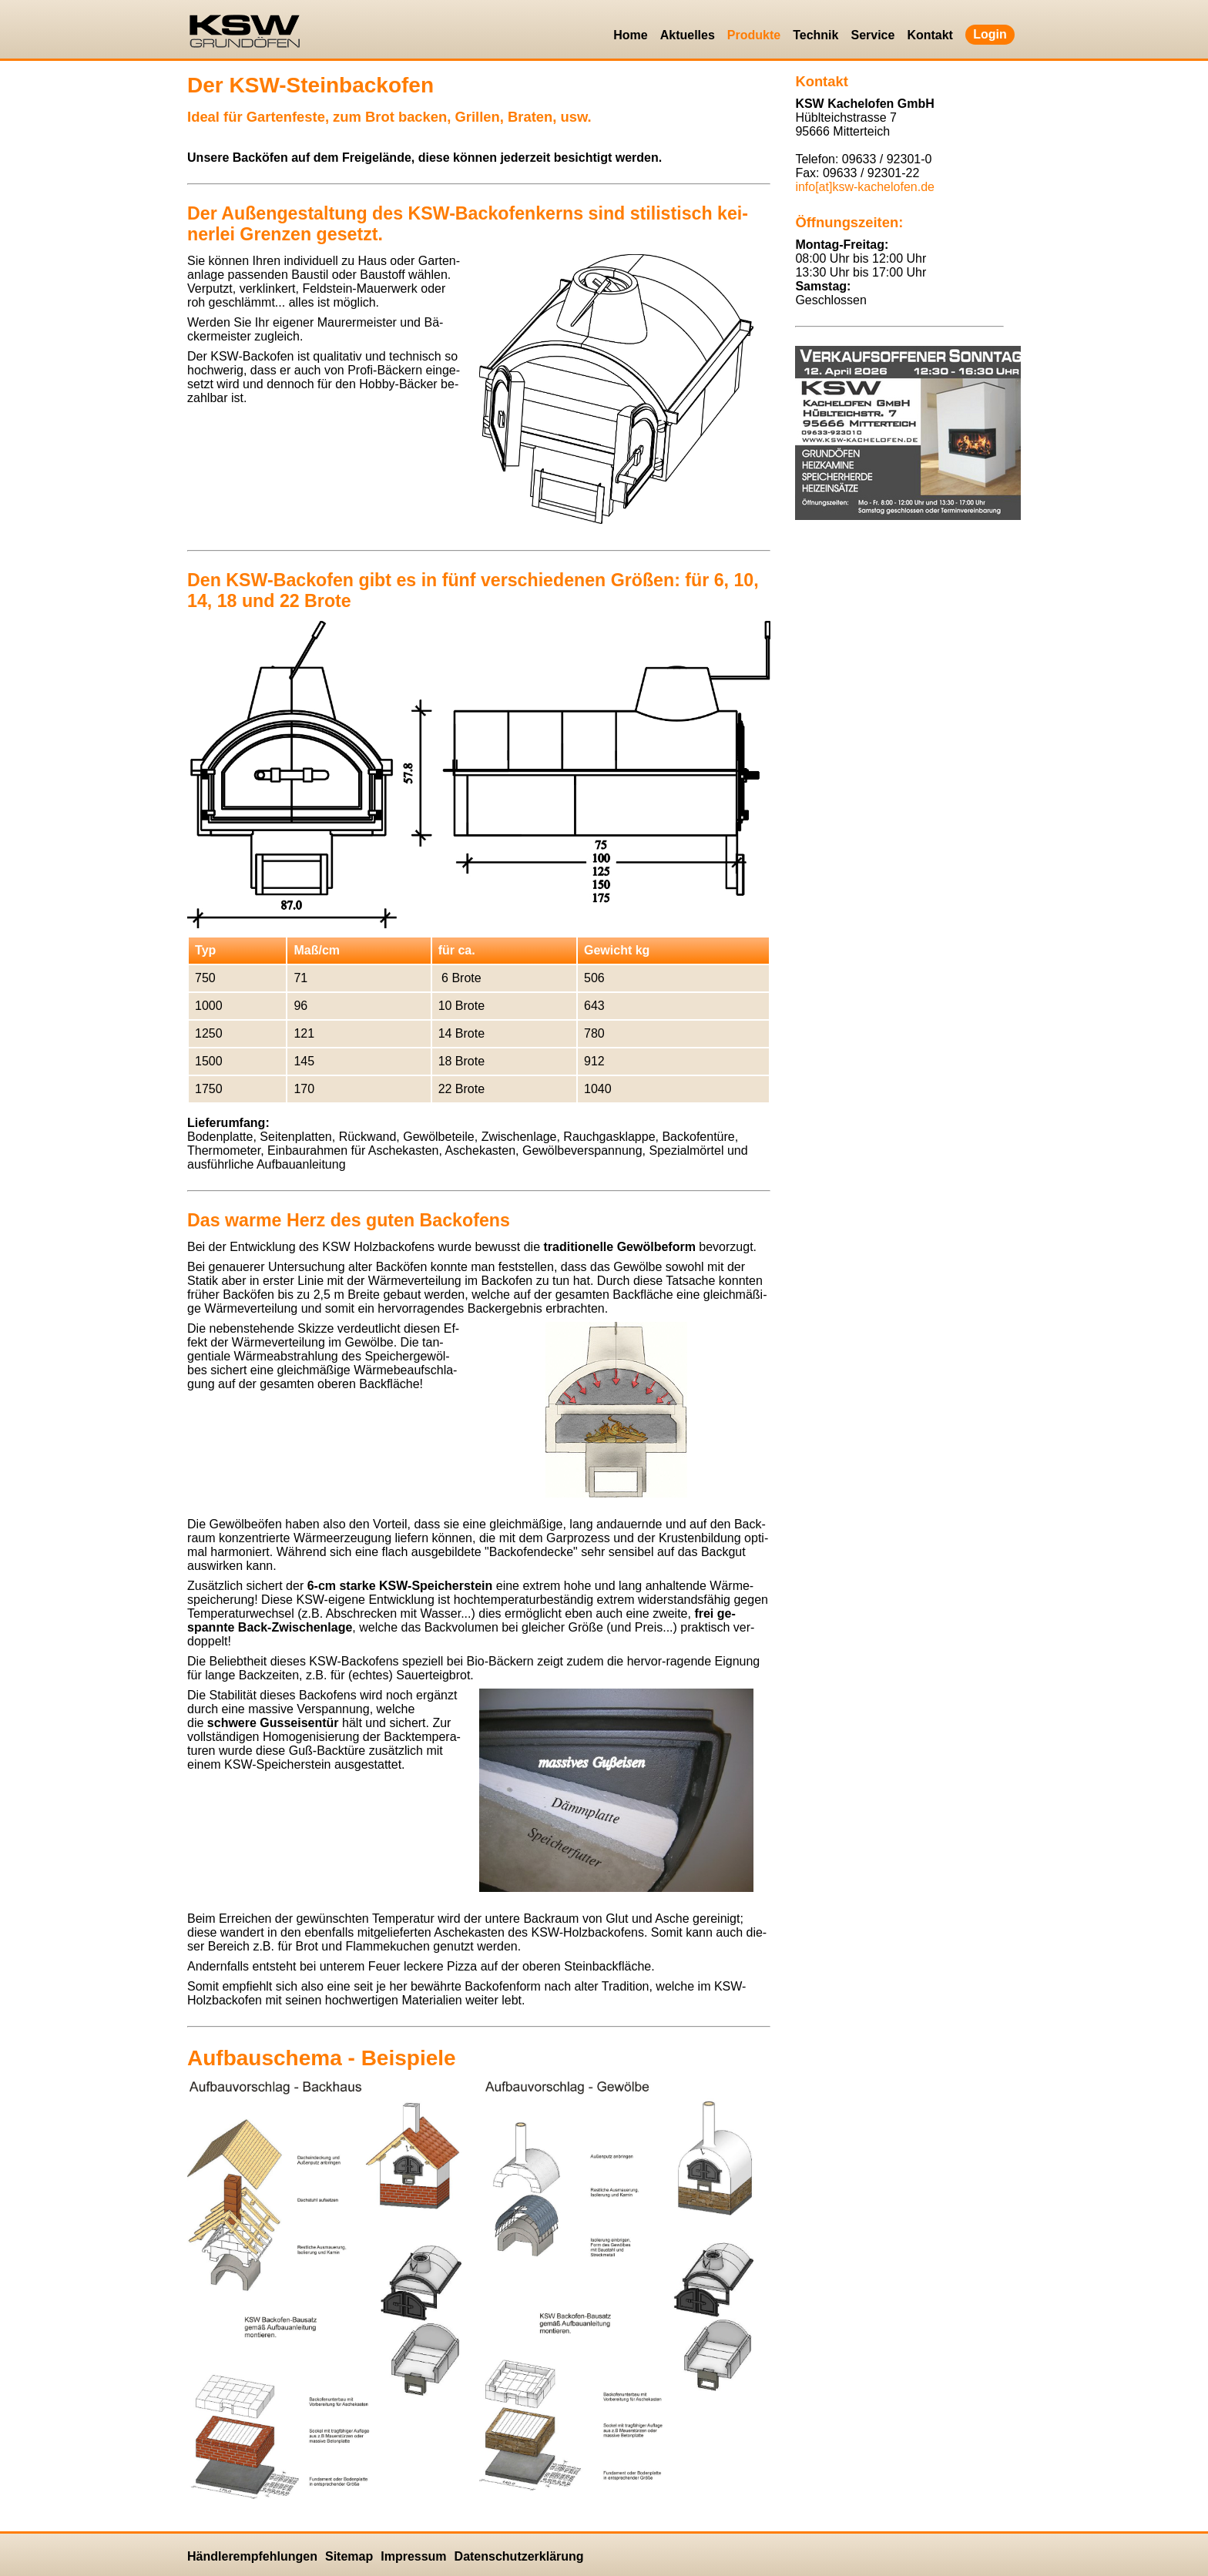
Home (630, 35)
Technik (815, 35)
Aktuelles (687, 35)
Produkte (753, 35)
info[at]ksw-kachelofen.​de (865, 186)
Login (990, 34)
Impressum (413, 2556)
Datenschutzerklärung (519, 2556)
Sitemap (349, 2556)
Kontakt (930, 35)
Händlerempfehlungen (252, 2556)
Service (872, 35)
